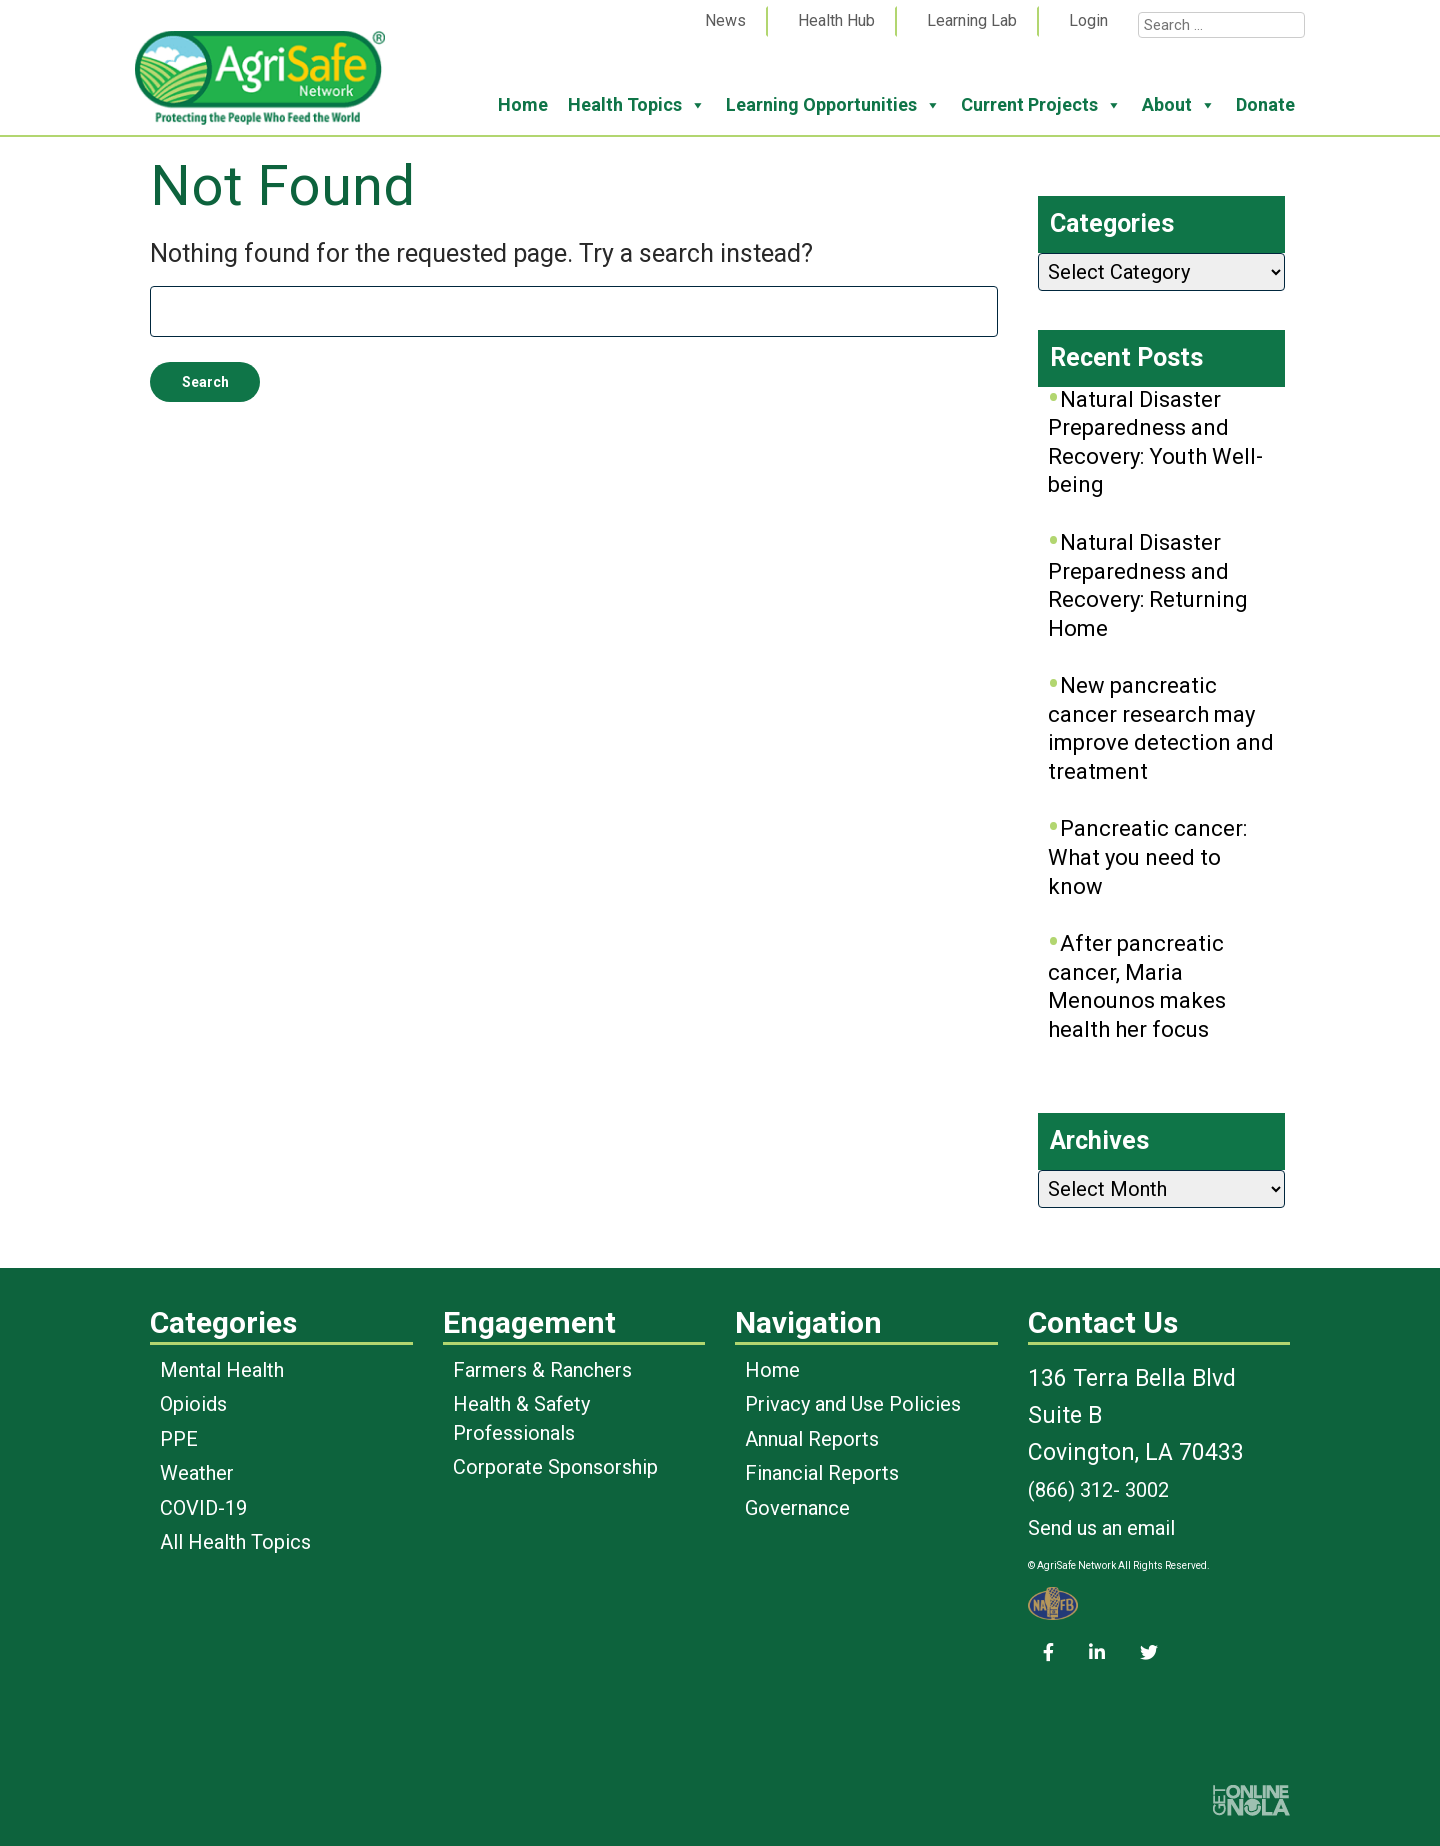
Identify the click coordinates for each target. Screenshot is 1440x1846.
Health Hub (836, 20)
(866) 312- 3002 (1098, 1490)
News (725, 20)
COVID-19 (203, 1508)
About (1179, 105)
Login (1088, 20)
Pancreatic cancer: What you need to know (1147, 857)
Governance (797, 1508)
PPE (179, 1439)
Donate (1265, 104)
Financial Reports (822, 1473)
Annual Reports (812, 1439)
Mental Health (222, 1370)
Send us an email (1101, 1528)
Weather (197, 1473)
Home (523, 104)
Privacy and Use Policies (853, 1404)
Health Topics (637, 105)
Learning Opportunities (833, 105)
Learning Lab (972, 20)
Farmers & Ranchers (542, 1370)
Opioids (193, 1404)
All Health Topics (235, 1542)
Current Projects (1041, 105)
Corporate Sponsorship (555, 1467)
